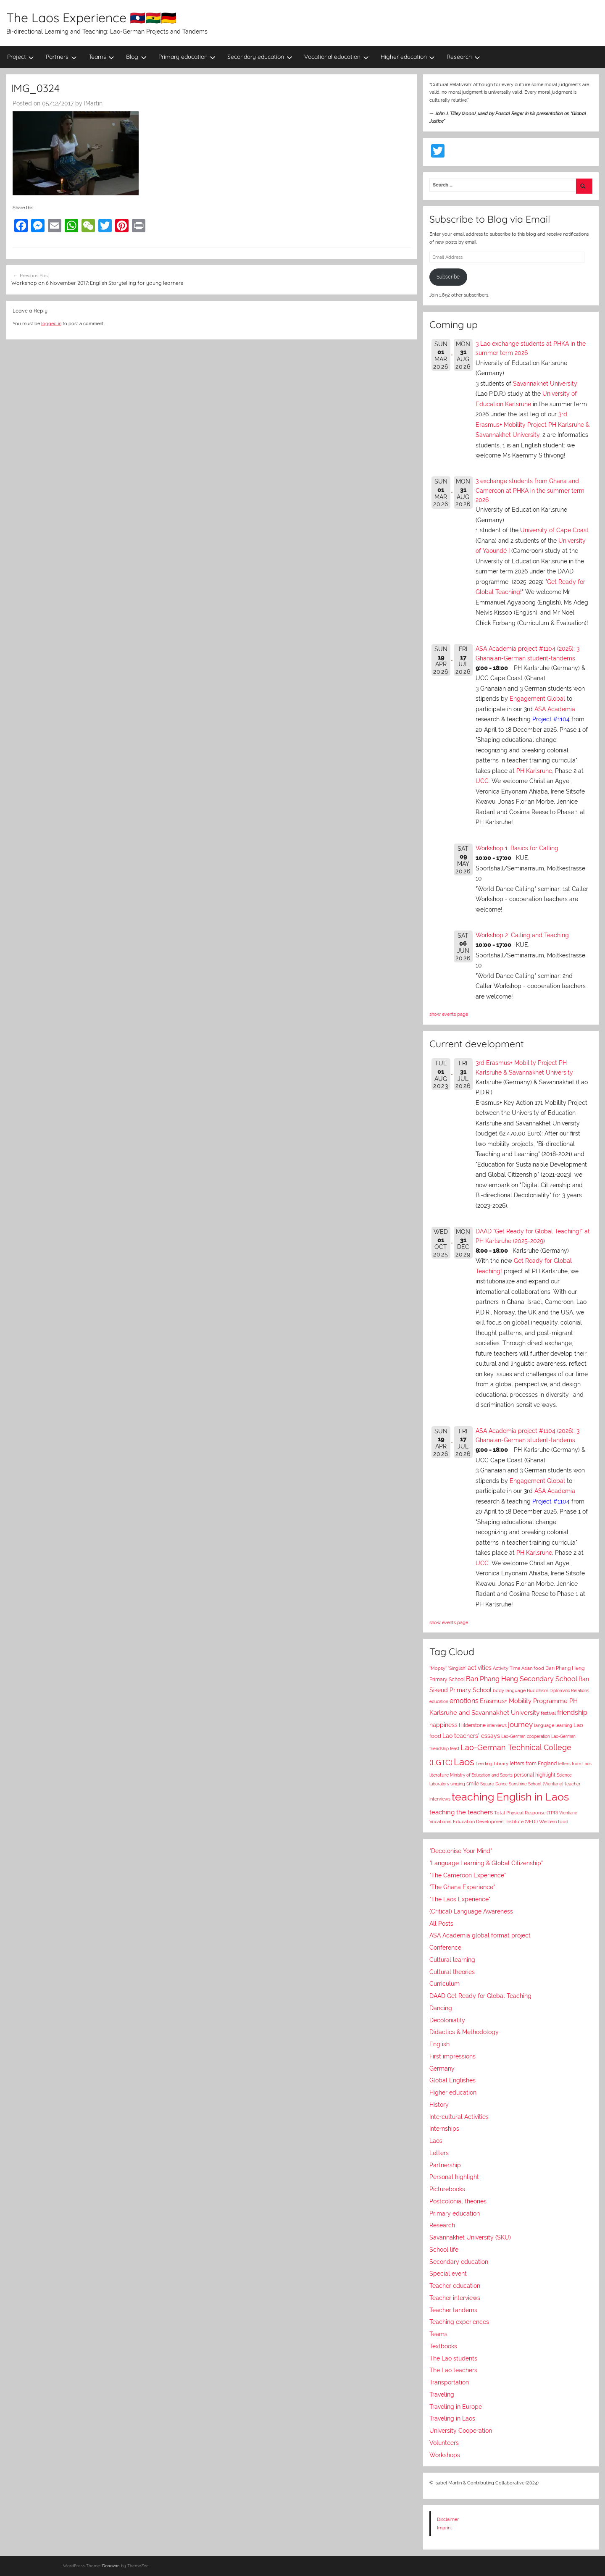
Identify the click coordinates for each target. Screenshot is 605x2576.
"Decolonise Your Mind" (460, 1851)
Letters (439, 2153)
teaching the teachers (461, 1812)
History (439, 2104)
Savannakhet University (545, 383)
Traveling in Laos (452, 2418)
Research (463, 56)
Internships (444, 2128)
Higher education (408, 56)
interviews (497, 1725)
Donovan (111, 2565)
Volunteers (444, 2442)
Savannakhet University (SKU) (470, 2237)
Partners (61, 56)
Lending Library (492, 1763)
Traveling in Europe (455, 2406)
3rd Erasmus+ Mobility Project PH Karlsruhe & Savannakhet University (532, 424)
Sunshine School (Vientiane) (536, 1783)
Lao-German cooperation (525, 1736)
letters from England (533, 1763)
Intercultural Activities (459, 2116)
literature (439, 1774)
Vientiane (568, 1812)
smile (472, 1784)
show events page (448, 1014)
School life (443, 2249)
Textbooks (443, 2346)
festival (548, 1713)
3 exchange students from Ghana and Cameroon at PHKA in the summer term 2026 (530, 490)
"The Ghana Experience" (462, 1887)
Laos (464, 1761)
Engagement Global (537, 698)
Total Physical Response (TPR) (526, 1813)
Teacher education (454, 2285)
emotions (464, 1701)
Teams (102, 56)
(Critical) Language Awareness (471, 1911)
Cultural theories (452, 1972)
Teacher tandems (453, 2310)
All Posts (441, 1923)
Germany (442, 2068)
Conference (445, 1947)
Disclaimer (448, 2519)
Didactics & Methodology (464, 2032)
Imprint (444, 2528)
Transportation (449, 2382)
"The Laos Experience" (459, 1899)
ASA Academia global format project (480, 1935)
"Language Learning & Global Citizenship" (486, 1863)
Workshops (444, 2455)
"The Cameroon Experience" (467, 1875)
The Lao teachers (453, 2370)
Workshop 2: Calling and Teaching (522, 935)
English (439, 2044)
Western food (553, 1821)
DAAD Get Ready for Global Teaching (480, 1995)
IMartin (93, 103)
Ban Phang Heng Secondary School (521, 1679)
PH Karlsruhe (534, 771)
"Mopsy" (438, 1668)
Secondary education (259, 56)
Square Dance (494, 1783)
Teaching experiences (459, 2321)
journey (520, 1724)
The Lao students (453, 2358)
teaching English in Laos (510, 1796)
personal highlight (534, 1775)
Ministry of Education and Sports (481, 1774)
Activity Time (506, 1668)
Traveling (441, 2394)
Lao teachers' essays (471, 1735)
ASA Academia (554, 709)
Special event (448, 2273)
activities (480, 1667)
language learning (553, 1725)
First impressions (452, 2056)
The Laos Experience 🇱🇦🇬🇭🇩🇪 (91, 18)
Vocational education (336, 56)
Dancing (440, 2008)
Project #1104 (551, 719)
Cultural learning (452, 1959)
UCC (482, 781)
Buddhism (537, 1690)
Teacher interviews (454, 2298)
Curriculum (444, 1983)
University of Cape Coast (554, 530)
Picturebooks (447, 2189)
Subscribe (448, 277)
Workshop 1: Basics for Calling (517, 848)
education (438, 1701)
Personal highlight (454, 2177)
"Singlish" (457, 1668)
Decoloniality (447, 2020)
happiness (443, 1725)
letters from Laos (575, 1763)
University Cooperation (460, 2430)
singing (457, 1784)
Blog (136, 56)
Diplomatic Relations (569, 1690)
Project (20, 56)
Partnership (445, 2165)
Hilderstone (472, 1725)
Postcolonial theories (458, 2201)
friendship (572, 1712)
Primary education (187, 56)
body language (509, 1690)
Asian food (532, 1668)
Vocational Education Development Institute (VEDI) (483, 1821)
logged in (51, 323)
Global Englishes (452, 2080)
